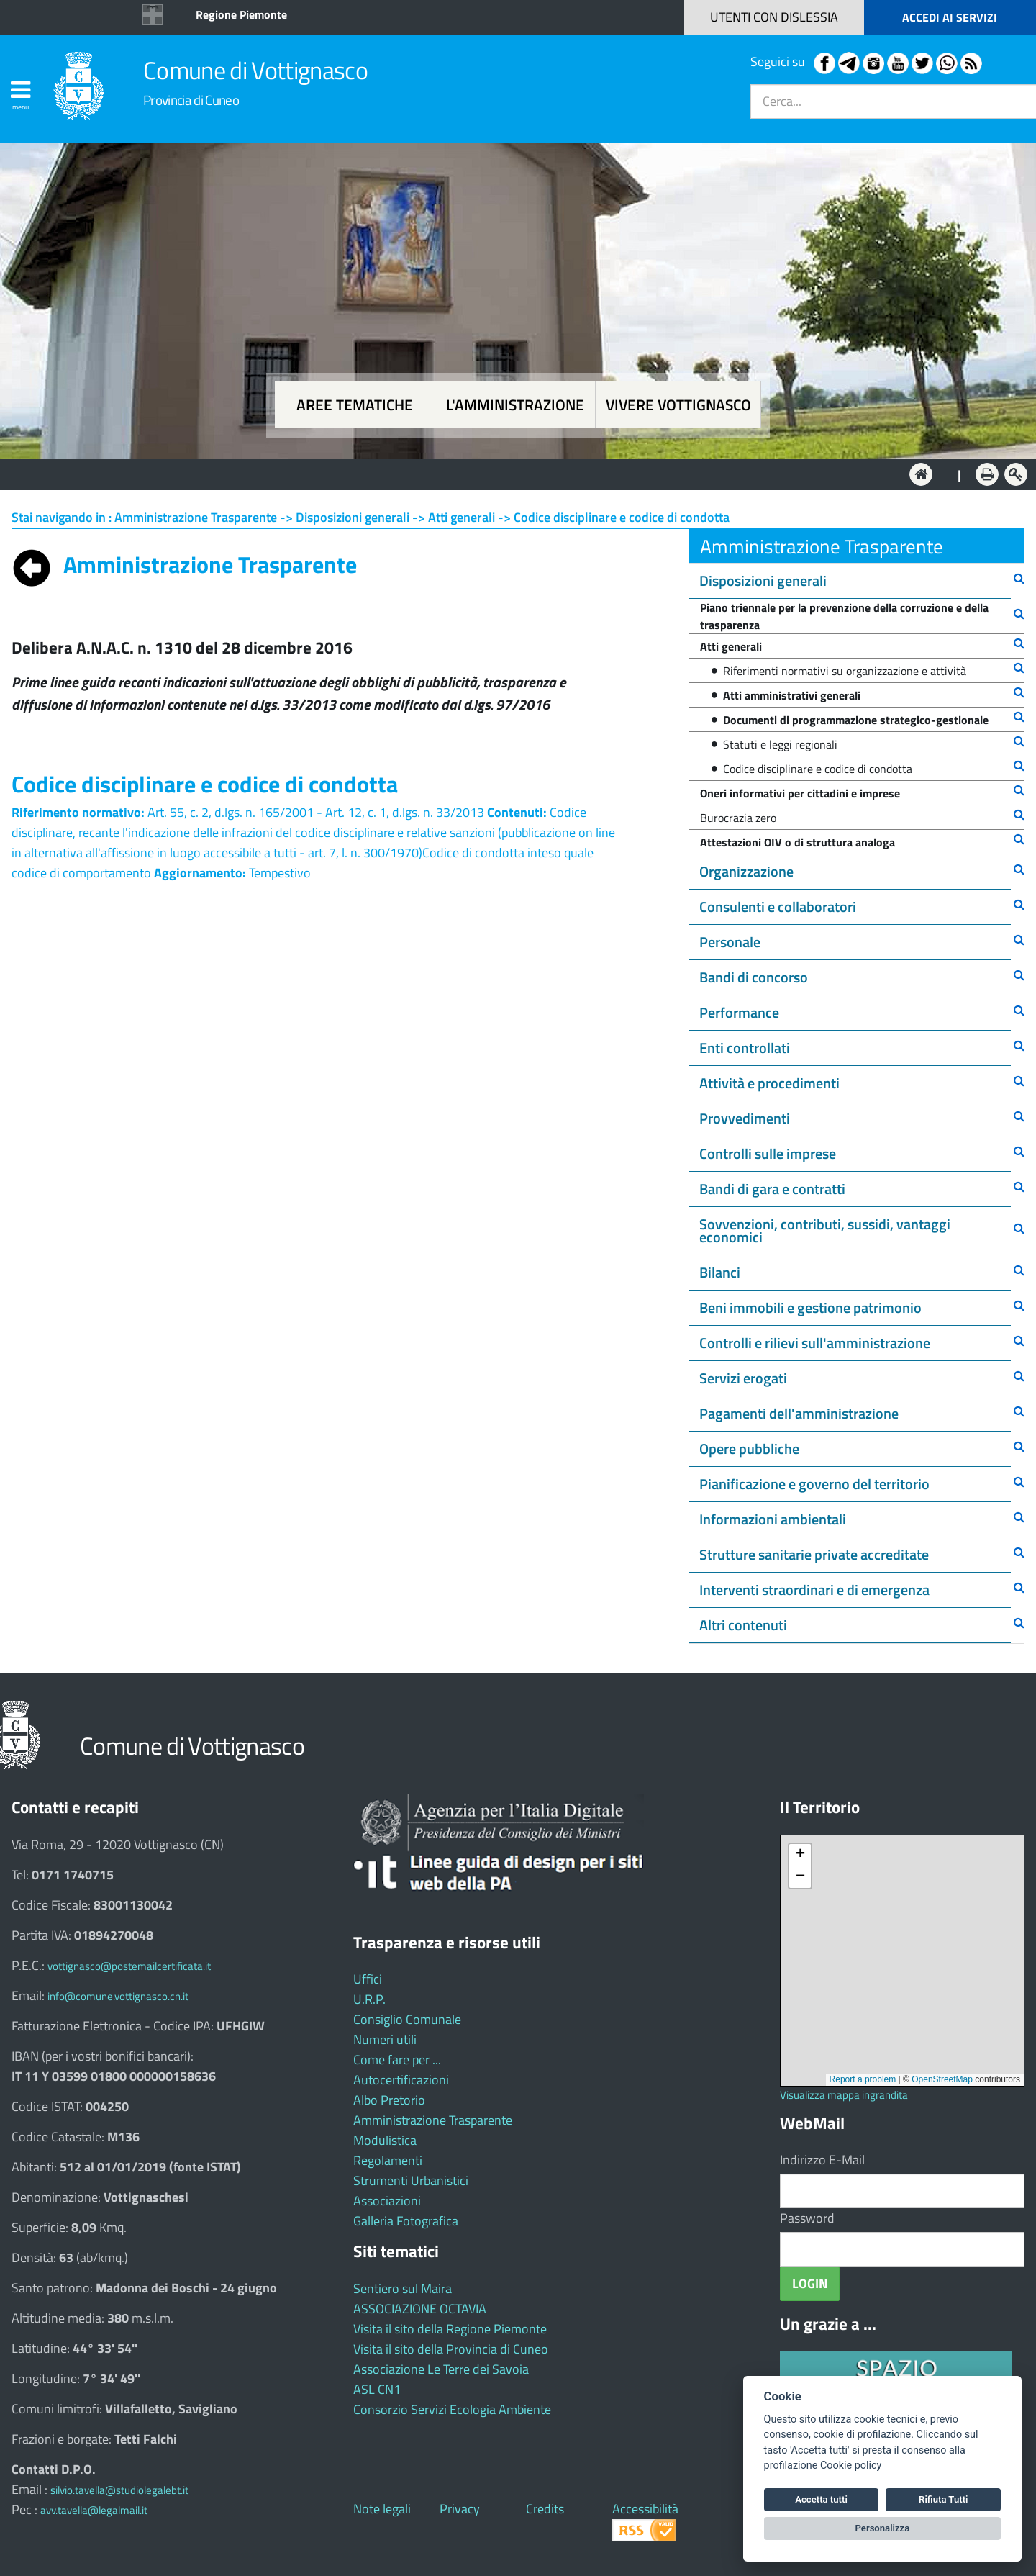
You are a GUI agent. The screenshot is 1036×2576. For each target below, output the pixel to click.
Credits (545, 2508)
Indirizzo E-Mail (822, 2159)
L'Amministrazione (507, 473)
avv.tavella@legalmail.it (93, 2510)
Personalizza (882, 2528)
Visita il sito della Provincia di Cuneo (450, 2349)
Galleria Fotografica (405, 2221)
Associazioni (387, 2200)
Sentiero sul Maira (402, 2288)
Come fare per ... (397, 2059)
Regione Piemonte (241, 14)
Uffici (367, 1979)
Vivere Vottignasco (678, 405)
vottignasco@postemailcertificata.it (129, 1966)
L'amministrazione (515, 405)
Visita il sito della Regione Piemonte (450, 2328)
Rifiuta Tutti (943, 2499)
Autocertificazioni (401, 2079)
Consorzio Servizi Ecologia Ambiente (452, 2409)
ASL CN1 (377, 2389)
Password (807, 2218)
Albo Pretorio (389, 2100)
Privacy (460, 2508)
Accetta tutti (821, 2499)
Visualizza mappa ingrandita (844, 2095)
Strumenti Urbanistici (410, 2180)
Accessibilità (645, 2508)
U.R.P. (369, 1999)
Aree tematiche (354, 405)
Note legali (382, 2508)
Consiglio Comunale (407, 2019)
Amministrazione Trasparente (432, 2120)
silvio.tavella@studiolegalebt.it (119, 2490)
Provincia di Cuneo (191, 99)
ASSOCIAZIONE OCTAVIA (419, 2308)
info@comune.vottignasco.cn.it (117, 1996)
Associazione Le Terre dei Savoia (441, 2369)
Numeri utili (385, 2039)
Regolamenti (387, 2160)
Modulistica (385, 2140)
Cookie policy (850, 2465)
